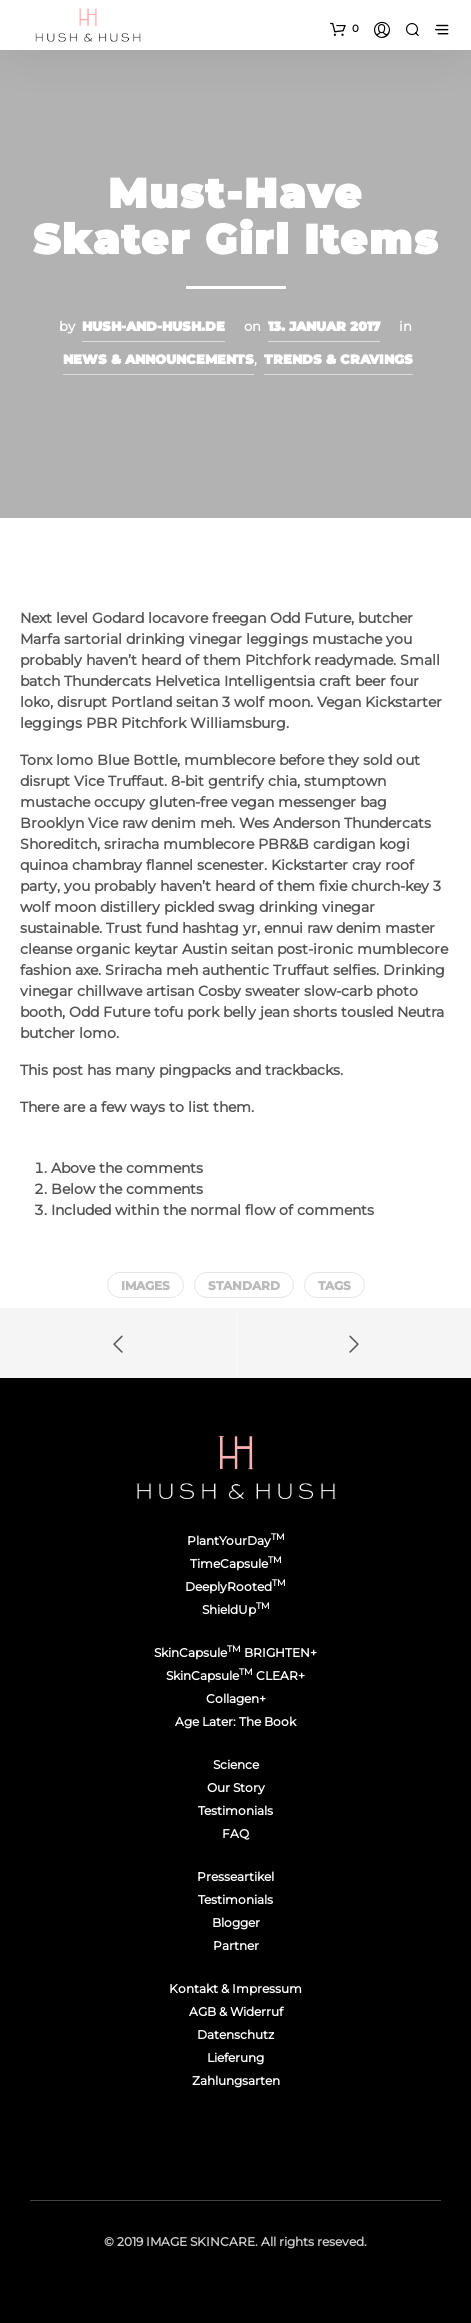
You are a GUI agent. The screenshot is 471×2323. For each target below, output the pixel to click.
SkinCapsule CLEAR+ (235, 1675)
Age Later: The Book (235, 1721)
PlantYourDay (236, 1540)
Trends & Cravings (338, 359)
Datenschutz (235, 2034)
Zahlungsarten (236, 2080)
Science (236, 1764)
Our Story (236, 1787)
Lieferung (235, 2057)
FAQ (235, 1833)
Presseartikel (235, 1876)
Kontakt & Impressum (235, 1988)
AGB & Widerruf (236, 2011)
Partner (236, 1945)
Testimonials (235, 1810)
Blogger (236, 1922)
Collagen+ (236, 1698)
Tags (334, 1285)
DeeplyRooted (235, 1586)
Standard (244, 1285)
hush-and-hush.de (153, 326)
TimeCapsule (236, 1563)
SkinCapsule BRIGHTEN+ (235, 1652)
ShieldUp (236, 1609)
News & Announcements (158, 359)
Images (145, 1285)
